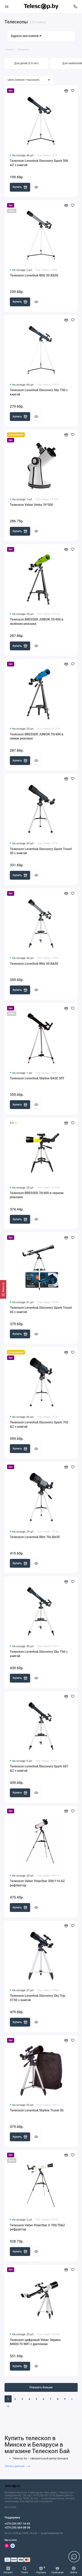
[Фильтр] (3, 1289)
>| (8, 2406)
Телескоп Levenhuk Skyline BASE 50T (37, 1078)
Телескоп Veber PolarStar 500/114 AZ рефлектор (37, 1883)
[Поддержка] (75, 6)
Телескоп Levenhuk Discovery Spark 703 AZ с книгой (39, 1424)
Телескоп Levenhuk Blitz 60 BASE (34, 963)
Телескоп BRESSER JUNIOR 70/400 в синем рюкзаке (36, 736)
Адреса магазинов (26, 36)
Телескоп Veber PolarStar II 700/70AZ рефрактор (37, 2227)
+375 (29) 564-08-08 (17, 2527)
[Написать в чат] (74, 2556)
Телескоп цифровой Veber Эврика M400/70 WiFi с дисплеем (35, 2342)
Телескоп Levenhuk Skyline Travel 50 (36, 2110)
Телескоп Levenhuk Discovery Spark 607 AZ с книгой (39, 1768)
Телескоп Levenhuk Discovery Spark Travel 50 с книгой (41, 851)
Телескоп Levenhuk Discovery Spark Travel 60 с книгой (41, 1310)
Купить (20, 187)
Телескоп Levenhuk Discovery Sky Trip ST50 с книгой (37, 1998)
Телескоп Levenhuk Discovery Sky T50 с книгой (39, 392)
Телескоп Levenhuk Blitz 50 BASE (34, 275)
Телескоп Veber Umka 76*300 (31, 505)
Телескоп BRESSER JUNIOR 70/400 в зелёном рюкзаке (36, 622)
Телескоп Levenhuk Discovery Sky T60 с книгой (39, 1654)
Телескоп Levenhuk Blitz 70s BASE (35, 1537)
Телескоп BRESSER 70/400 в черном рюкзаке (36, 1195)
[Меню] (6, 6)
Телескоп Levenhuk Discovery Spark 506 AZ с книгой (39, 163)
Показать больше (41, 2387)
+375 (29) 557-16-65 (17, 2523)
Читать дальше (17, 2466)
